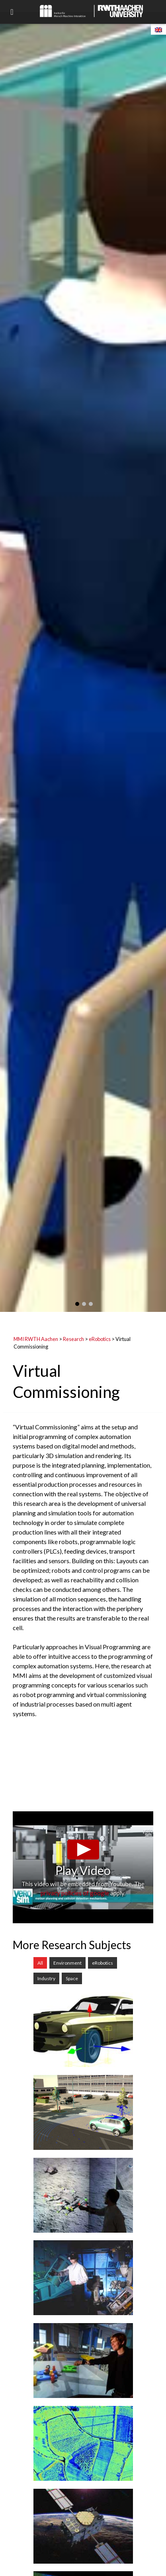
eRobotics (100, 1339)
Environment (67, 1963)
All (40, 1963)
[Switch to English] (158, 29)
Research (73, 1339)
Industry (46, 1978)
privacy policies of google (75, 1893)
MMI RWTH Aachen (36, 1339)
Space (72, 1978)
